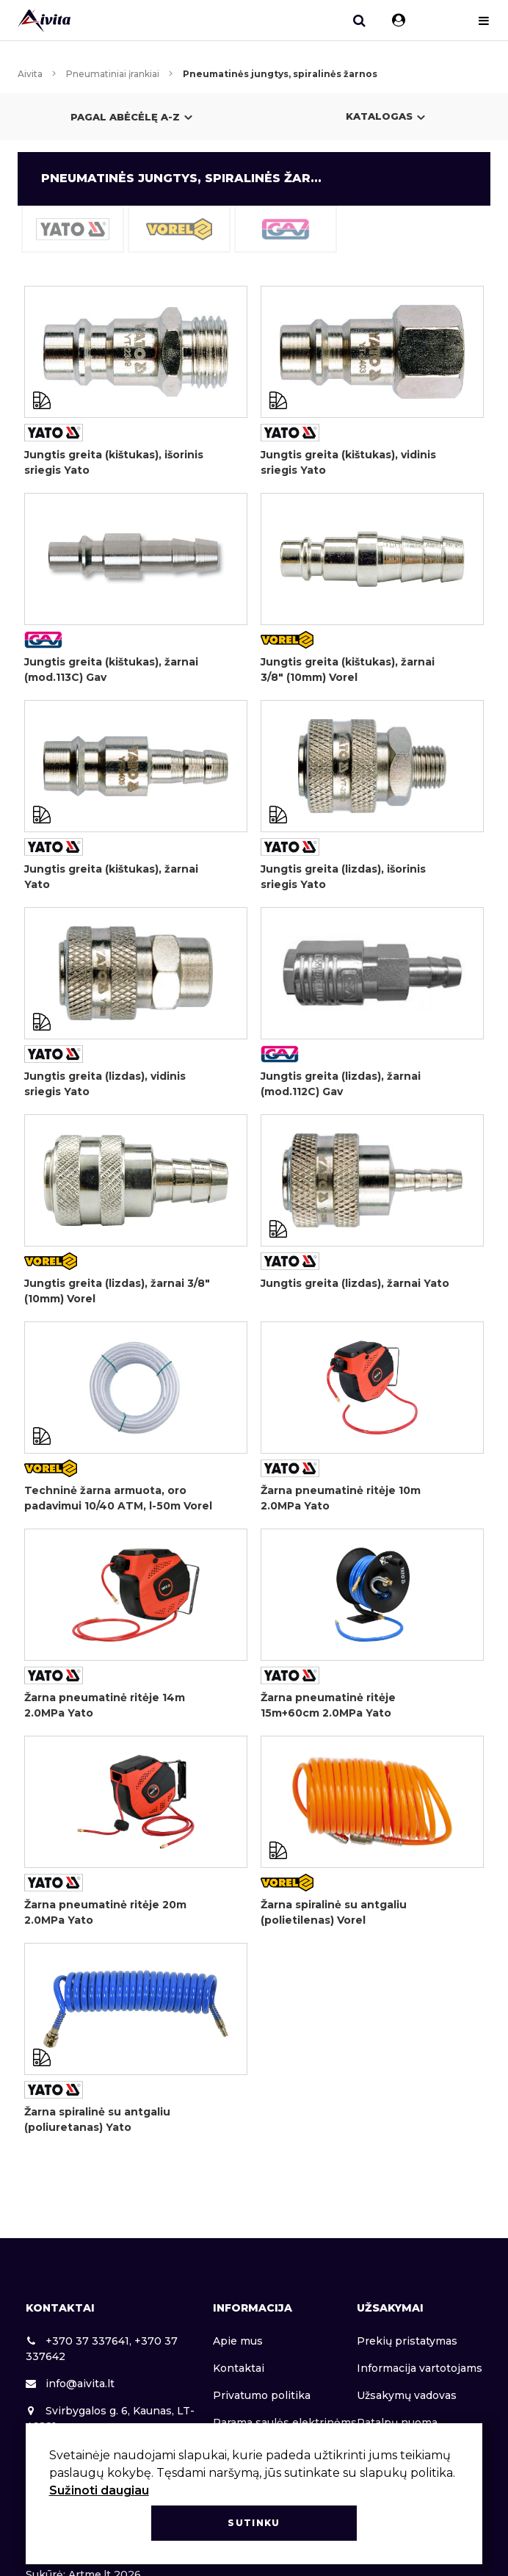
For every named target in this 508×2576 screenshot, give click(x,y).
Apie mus (238, 2341)
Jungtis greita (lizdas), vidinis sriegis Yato (105, 1083)
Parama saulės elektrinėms (285, 2422)
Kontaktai (238, 2368)
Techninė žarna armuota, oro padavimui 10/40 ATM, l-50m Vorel (118, 1498)
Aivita (30, 73)
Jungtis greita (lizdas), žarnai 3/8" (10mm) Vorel (117, 1291)
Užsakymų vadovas (407, 2395)
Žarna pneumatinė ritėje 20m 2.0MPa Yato (105, 1912)
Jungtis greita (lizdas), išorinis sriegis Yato (343, 876)
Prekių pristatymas (407, 2341)
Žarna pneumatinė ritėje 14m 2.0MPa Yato (104, 1705)
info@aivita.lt (70, 2383)
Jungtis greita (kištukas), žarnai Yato (111, 876)
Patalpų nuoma (397, 2422)
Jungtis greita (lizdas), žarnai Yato (355, 1283)
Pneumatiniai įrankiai (112, 73)
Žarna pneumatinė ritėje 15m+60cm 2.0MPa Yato (328, 1705)
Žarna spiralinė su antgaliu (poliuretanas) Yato (97, 2119)
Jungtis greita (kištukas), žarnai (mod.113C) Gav (111, 669)
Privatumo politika (262, 2395)
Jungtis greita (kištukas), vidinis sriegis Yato (348, 462)
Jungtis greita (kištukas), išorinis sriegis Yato (113, 462)
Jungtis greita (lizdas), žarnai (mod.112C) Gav (341, 1083)
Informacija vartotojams (419, 2368)
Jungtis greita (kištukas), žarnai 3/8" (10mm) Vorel (348, 669)
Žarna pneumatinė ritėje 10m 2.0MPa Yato (341, 1498)
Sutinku (254, 2522)
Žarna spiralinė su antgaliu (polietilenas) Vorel (334, 1912)
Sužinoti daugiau (99, 2490)
